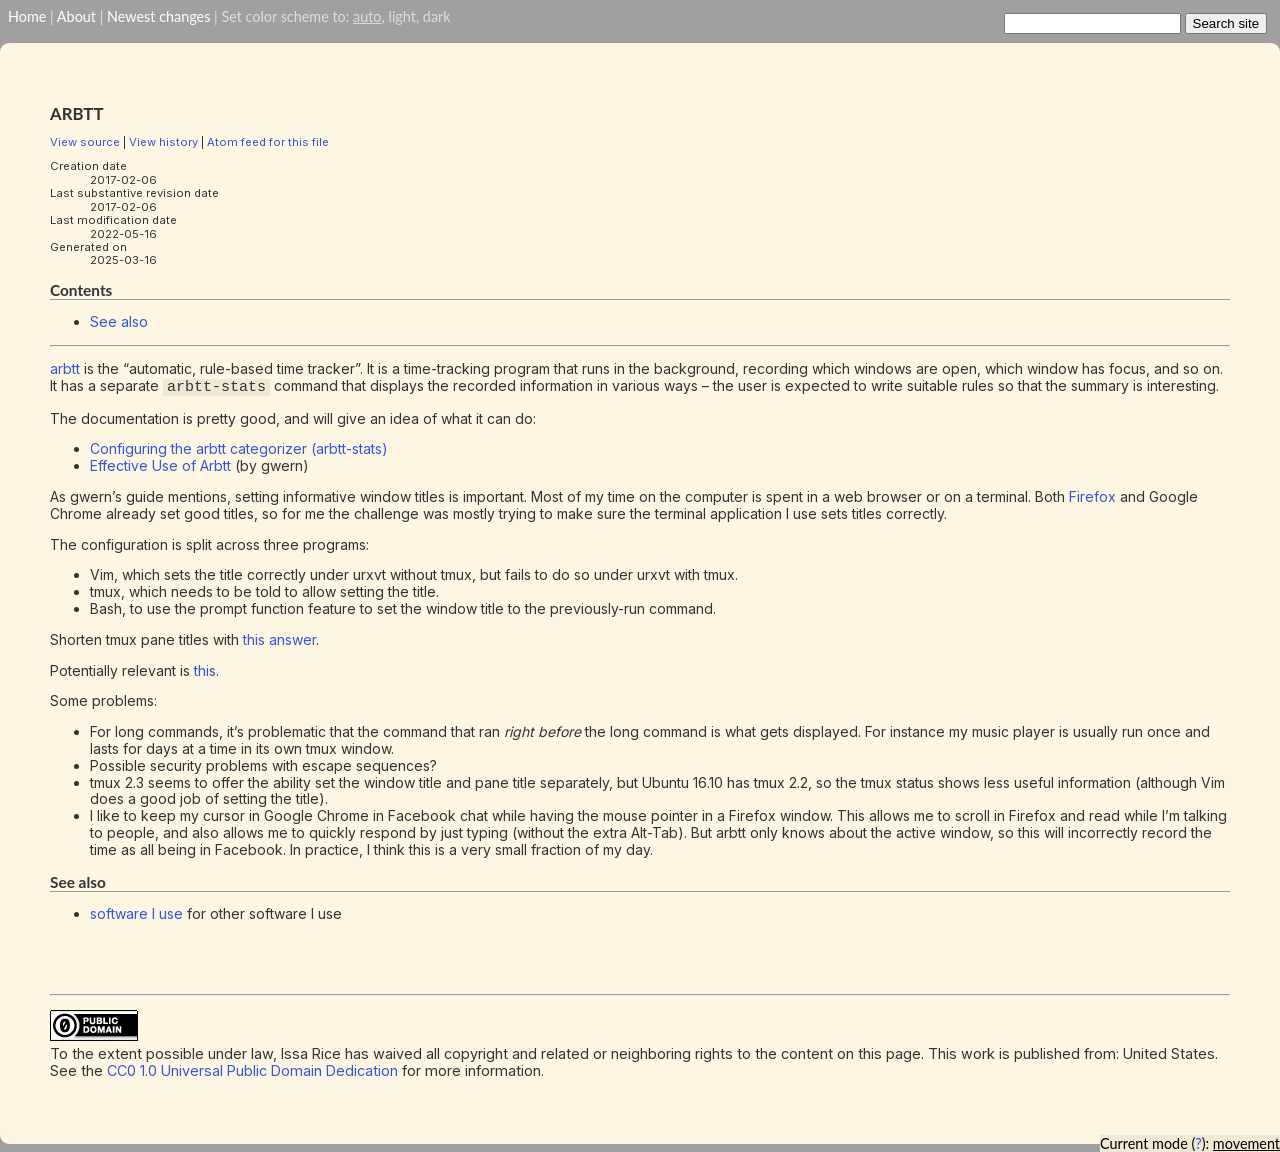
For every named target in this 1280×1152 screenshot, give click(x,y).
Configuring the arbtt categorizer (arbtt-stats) (239, 448)
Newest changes (158, 16)
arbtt (65, 368)
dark (437, 16)
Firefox (1092, 496)
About (76, 16)
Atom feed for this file (268, 142)
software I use (136, 913)
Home (27, 16)
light (401, 16)
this (205, 669)
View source (85, 142)
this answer (279, 639)
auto (367, 16)
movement (1246, 1143)
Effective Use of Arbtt (160, 465)
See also (119, 321)
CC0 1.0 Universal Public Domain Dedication (252, 1070)
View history (163, 142)
